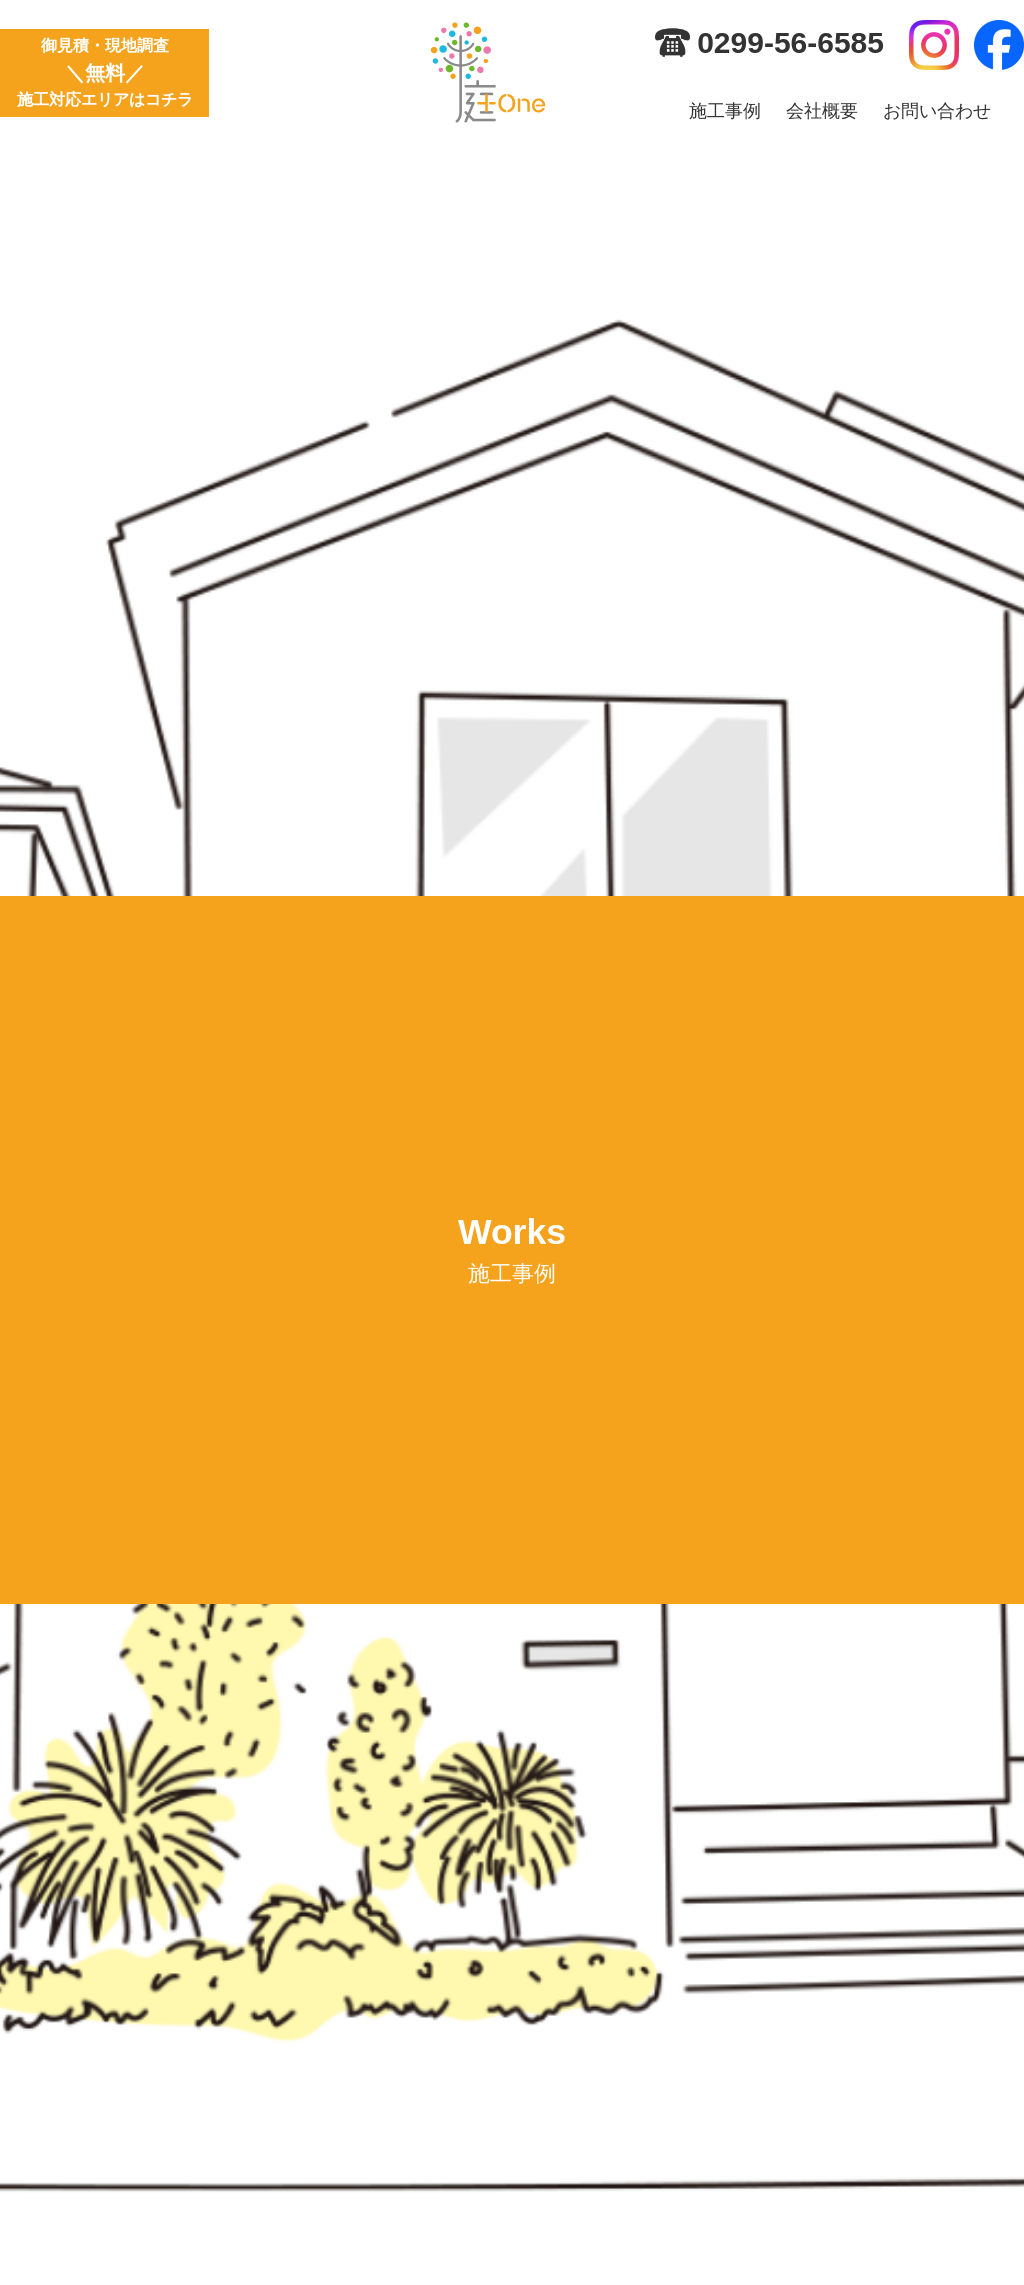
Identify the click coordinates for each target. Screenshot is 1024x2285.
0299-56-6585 (790, 42)
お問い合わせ (937, 111)
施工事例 (725, 111)
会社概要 (822, 111)
